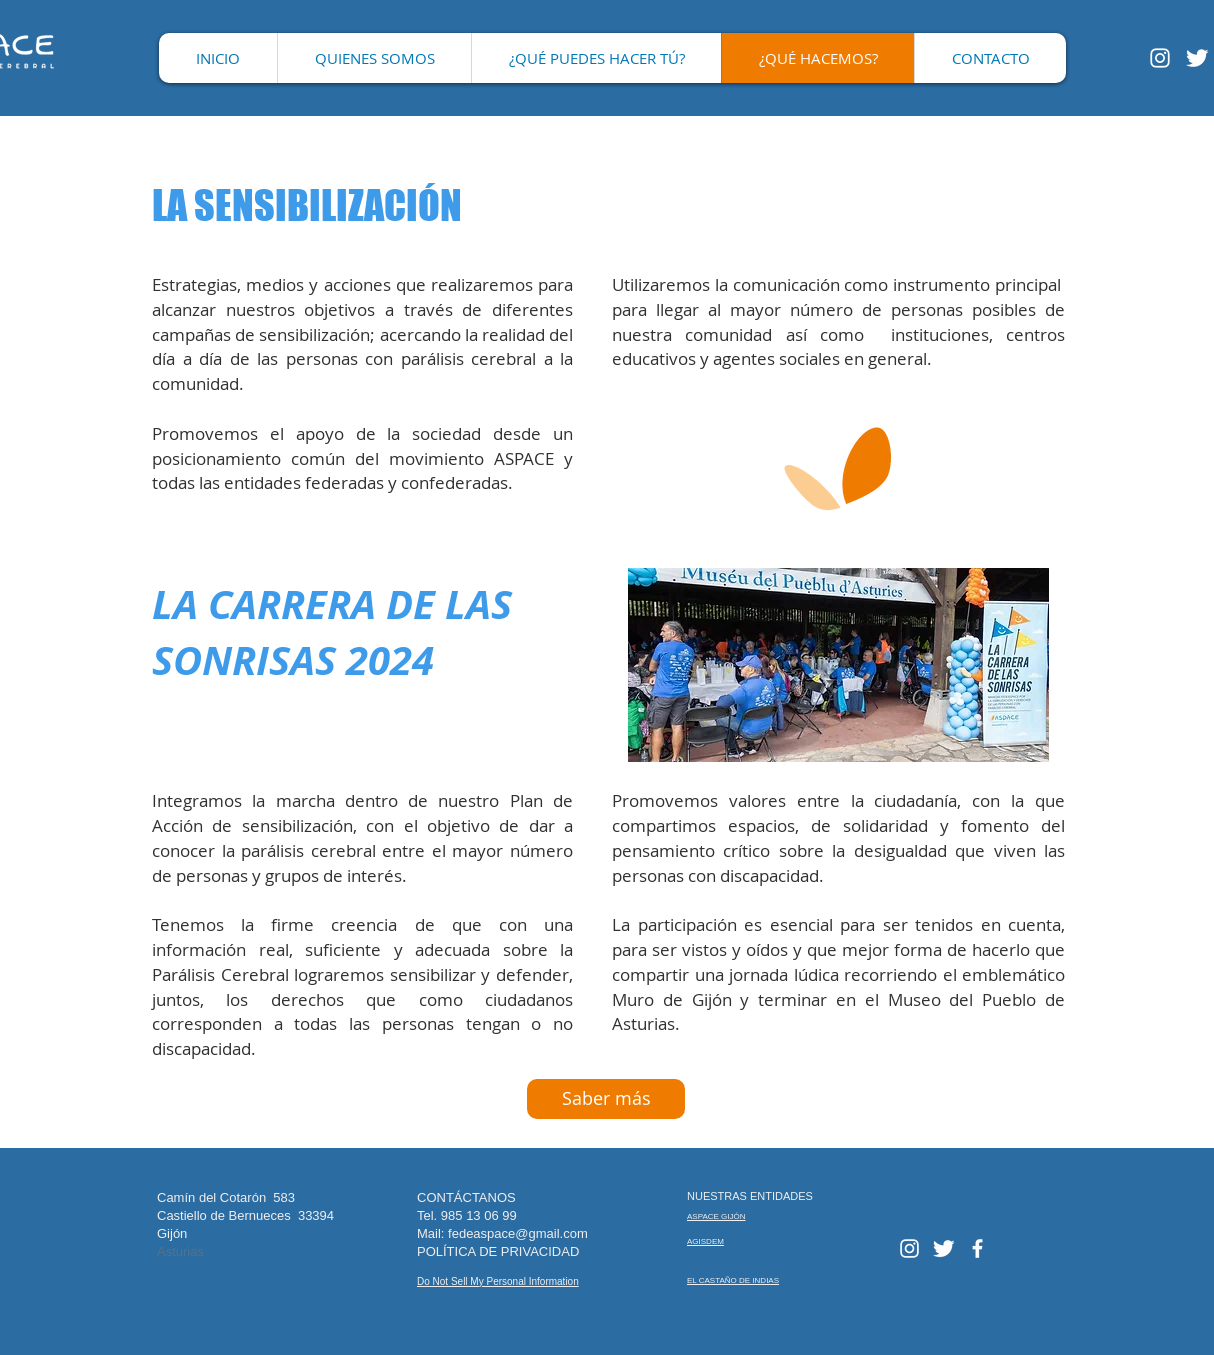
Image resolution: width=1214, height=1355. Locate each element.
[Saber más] (606, 1099)
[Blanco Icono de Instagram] (1160, 58)
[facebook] (977, 1248)
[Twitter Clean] (1197, 58)
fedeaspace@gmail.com (518, 1233)
